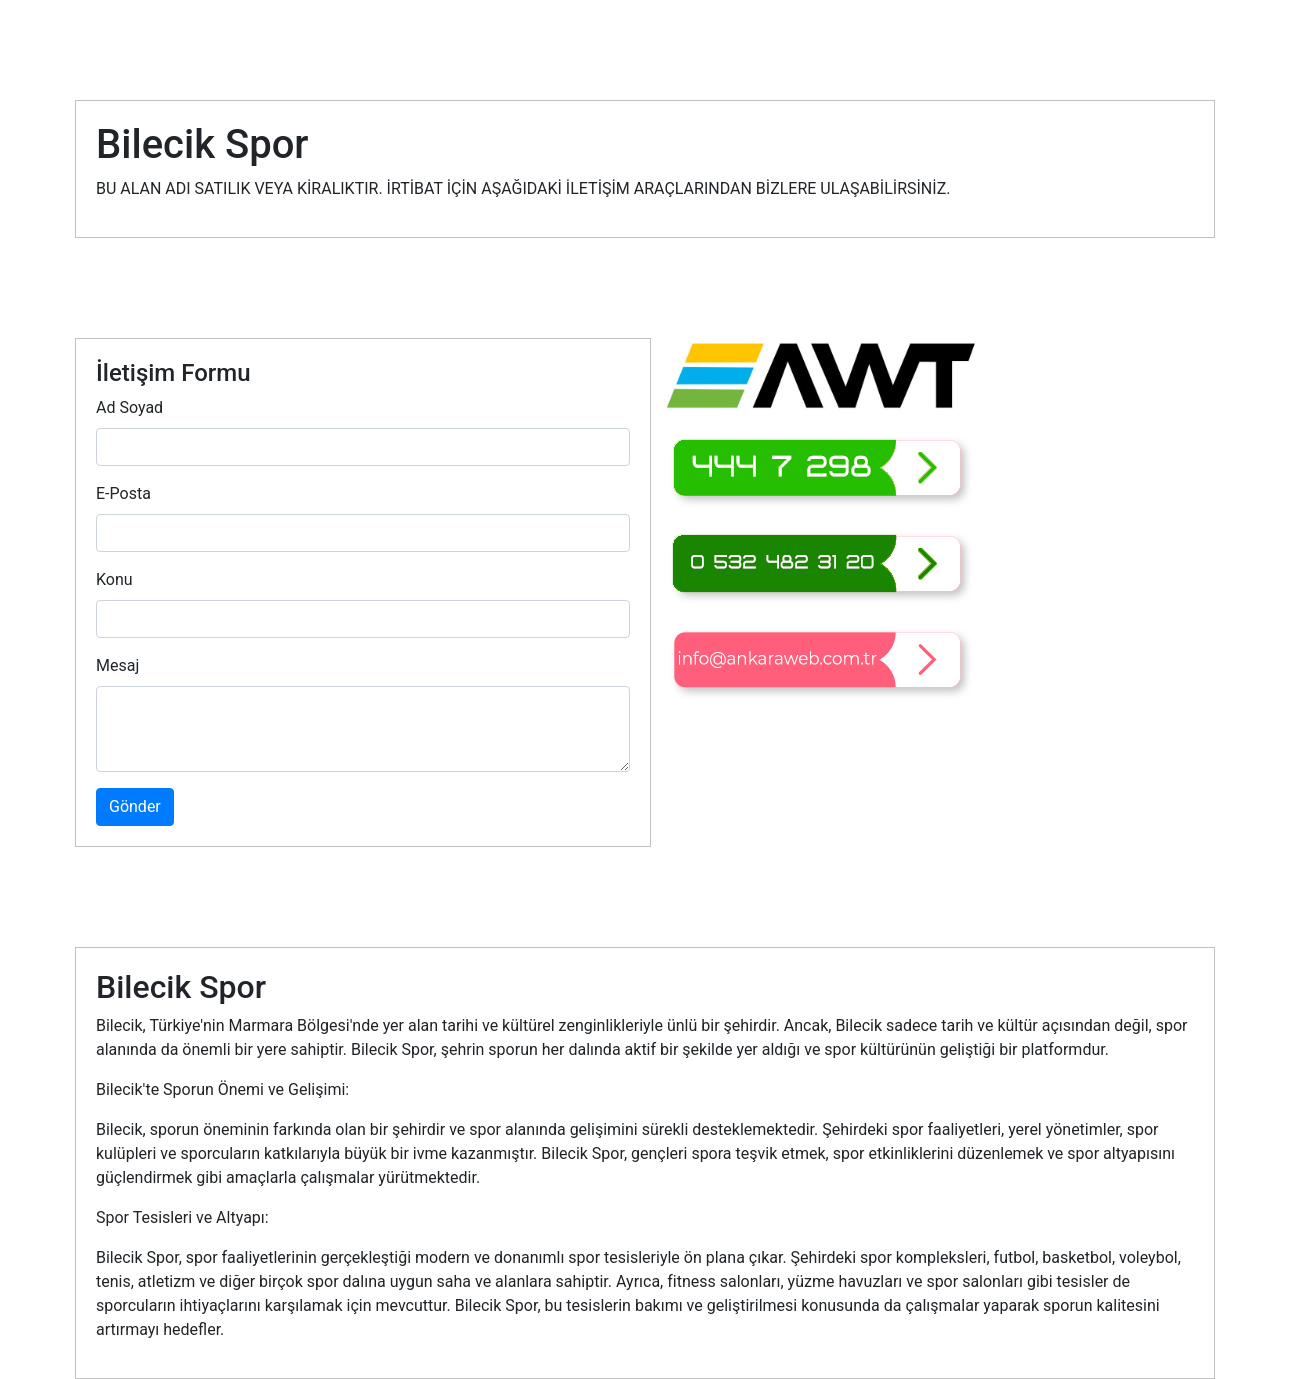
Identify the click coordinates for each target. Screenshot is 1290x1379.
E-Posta (123, 493)
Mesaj (117, 665)
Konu (114, 579)
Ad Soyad (129, 407)
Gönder (135, 806)
